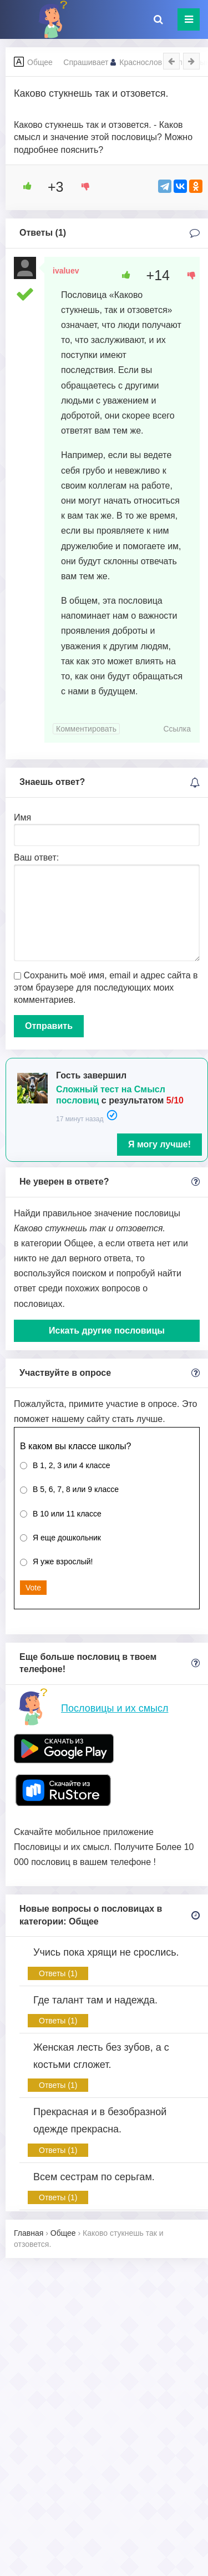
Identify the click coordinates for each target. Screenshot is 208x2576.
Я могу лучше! (159, 1144)
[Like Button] (23, 186)
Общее (40, 62)
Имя (22, 817)
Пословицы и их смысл (114, 1708)
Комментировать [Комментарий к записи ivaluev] (86, 728)
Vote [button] (33, 1587)
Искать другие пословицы (107, 1330)
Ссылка (177, 728)
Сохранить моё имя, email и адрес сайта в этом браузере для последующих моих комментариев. (106, 988)
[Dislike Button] (81, 186)
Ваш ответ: (36, 857)
